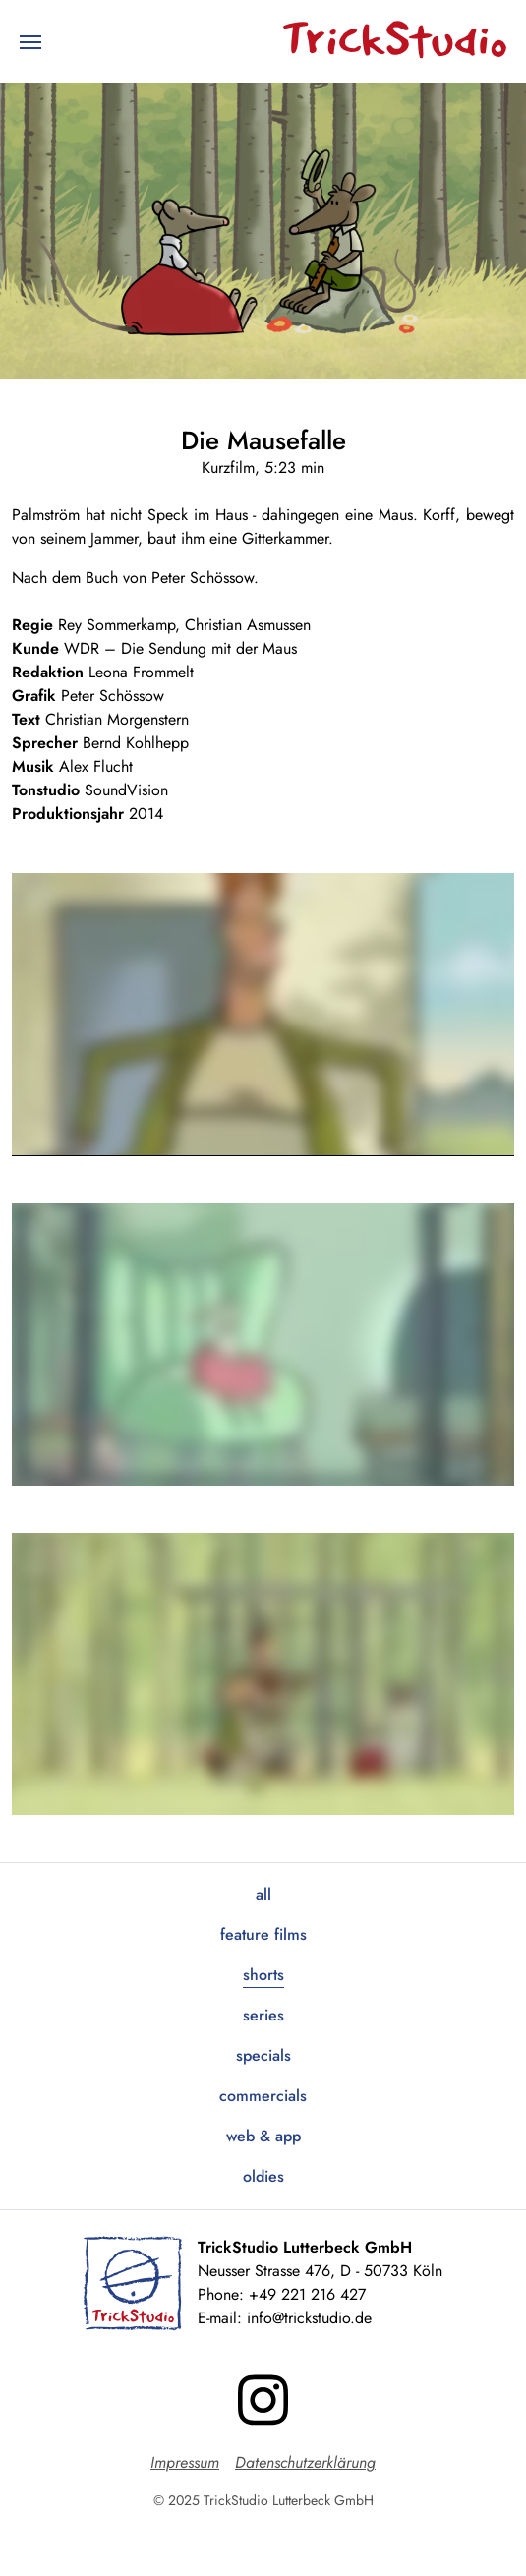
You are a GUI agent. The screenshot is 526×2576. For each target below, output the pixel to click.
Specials (263, 2055)
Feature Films (263, 1934)
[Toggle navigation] (30, 40)
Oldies (263, 2176)
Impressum (184, 2462)
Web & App (263, 2136)
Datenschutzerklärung (305, 2462)
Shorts (263, 1974)
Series (263, 2015)
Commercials (263, 2095)
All (263, 1894)
